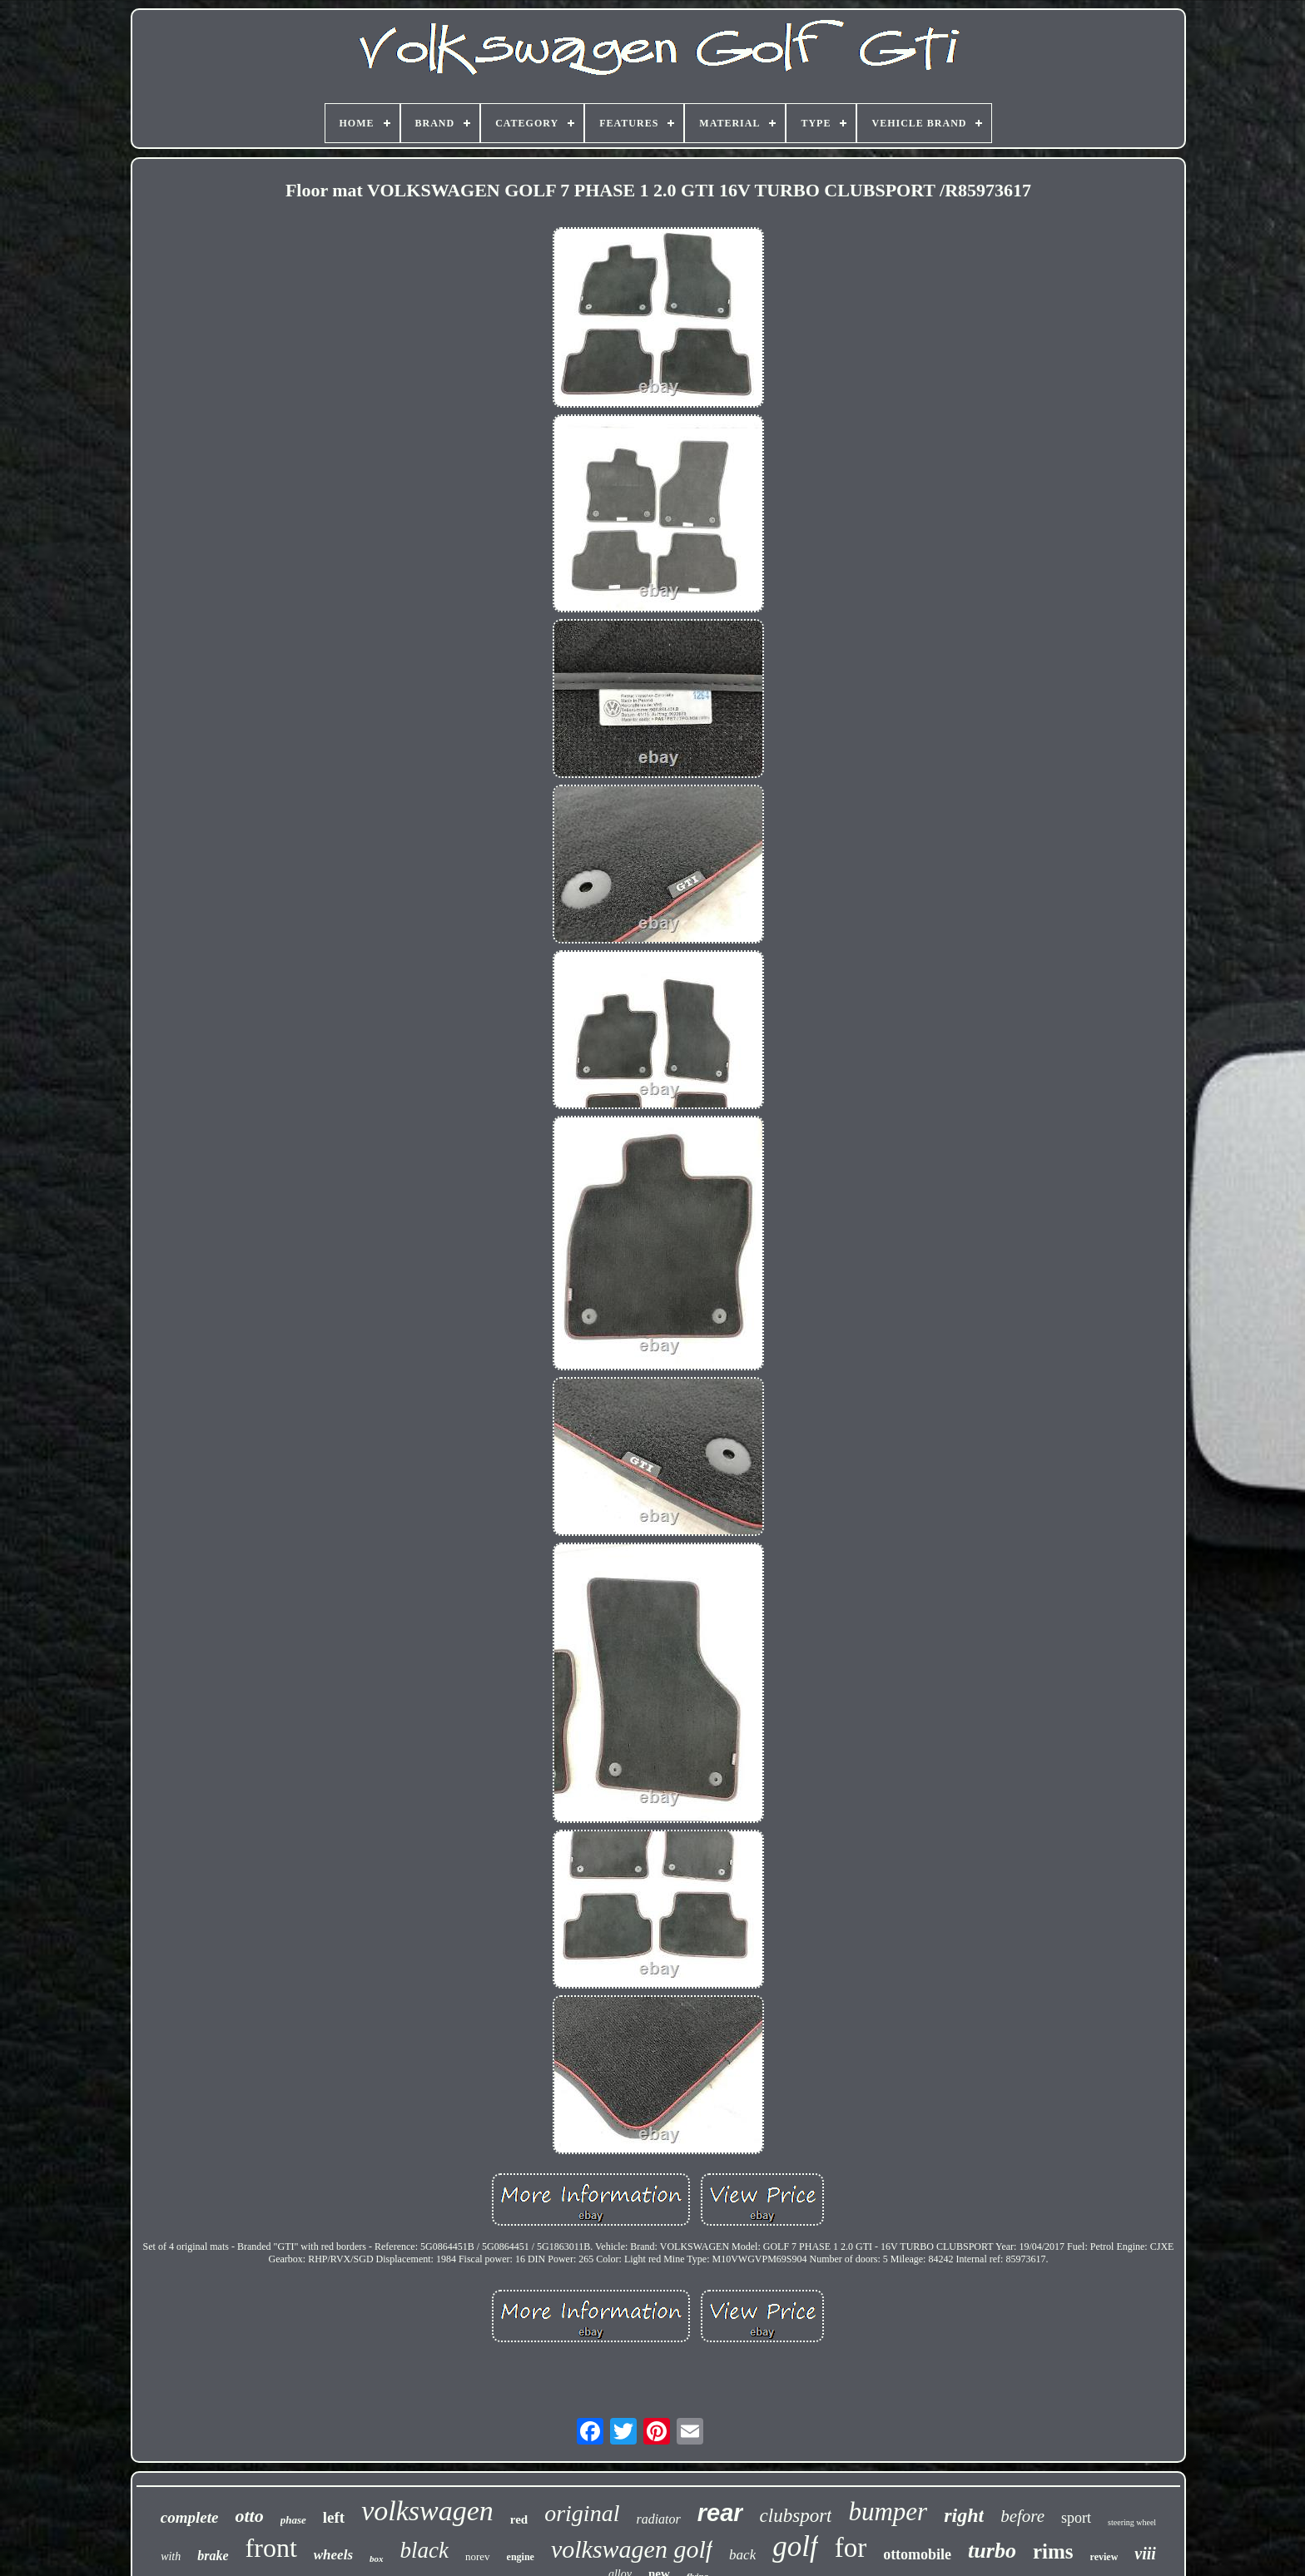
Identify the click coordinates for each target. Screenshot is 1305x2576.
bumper (887, 2511)
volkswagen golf (631, 2549)
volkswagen (427, 2510)
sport (1076, 2517)
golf (794, 2546)
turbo (992, 2551)
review (1104, 2557)
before (1022, 2516)
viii (1145, 2553)
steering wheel (1132, 2522)
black (424, 2550)
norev (477, 2556)
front (271, 2548)
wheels (333, 2555)
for (850, 2548)
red (519, 2519)
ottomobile (917, 2554)
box (377, 2559)
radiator (658, 2519)
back (742, 2555)
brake (212, 2556)
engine (520, 2557)
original (581, 2513)
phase (293, 2520)
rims (1053, 2551)
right (964, 2515)
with (171, 2556)
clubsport (796, 2515)
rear (720, 2512)
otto (249, 2515)
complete (190, 2517)
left (334, 2517)
